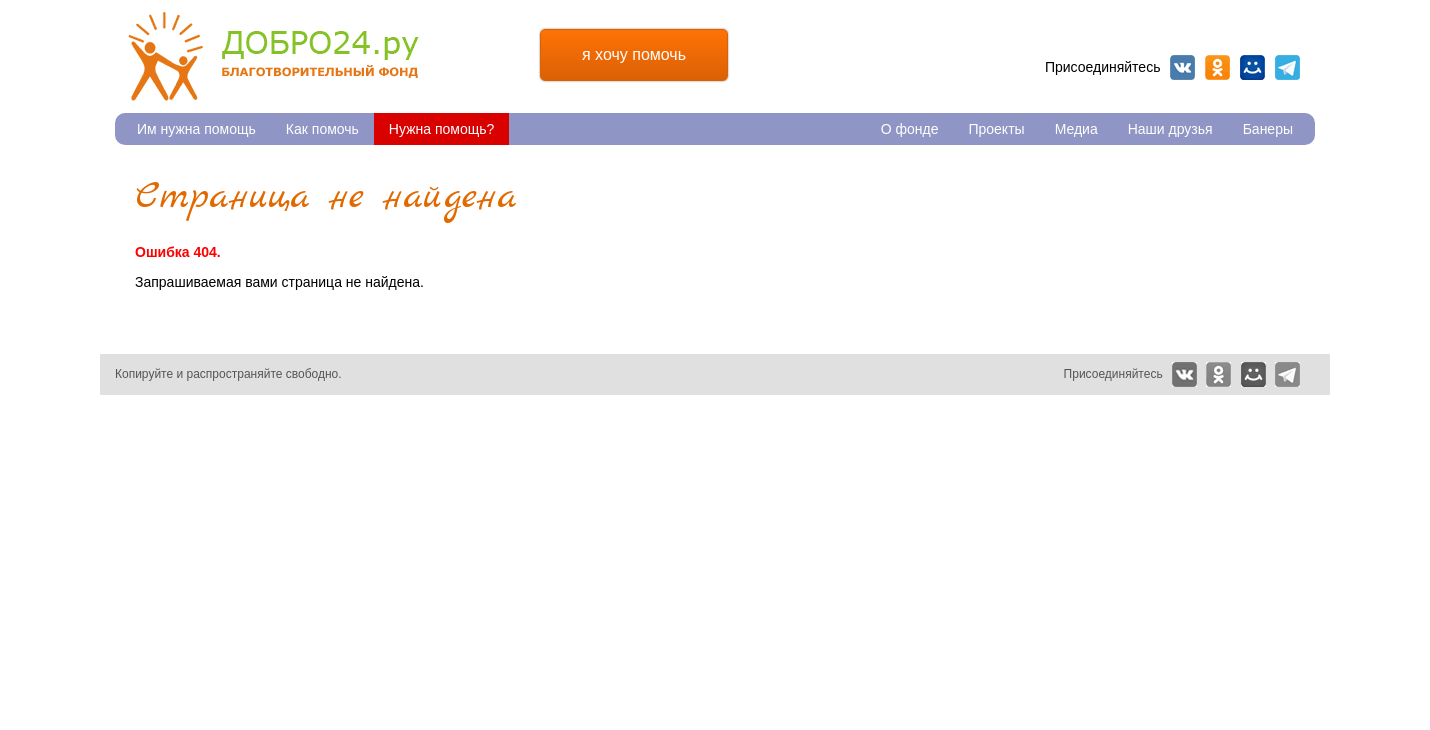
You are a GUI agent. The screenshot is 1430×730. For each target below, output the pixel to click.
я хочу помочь (634, 54)
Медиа (1076, 129)
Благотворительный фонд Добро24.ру (273, 56)
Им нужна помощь (196, 129)
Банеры (1268, 129)
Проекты (996, 129)
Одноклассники (1217, 67)
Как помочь (322, 129)
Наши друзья (1170, 129)
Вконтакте (1182, 67)
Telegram (1287, 67)
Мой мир (1252, 67)
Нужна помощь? (441, 129)
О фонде (910, 129)
